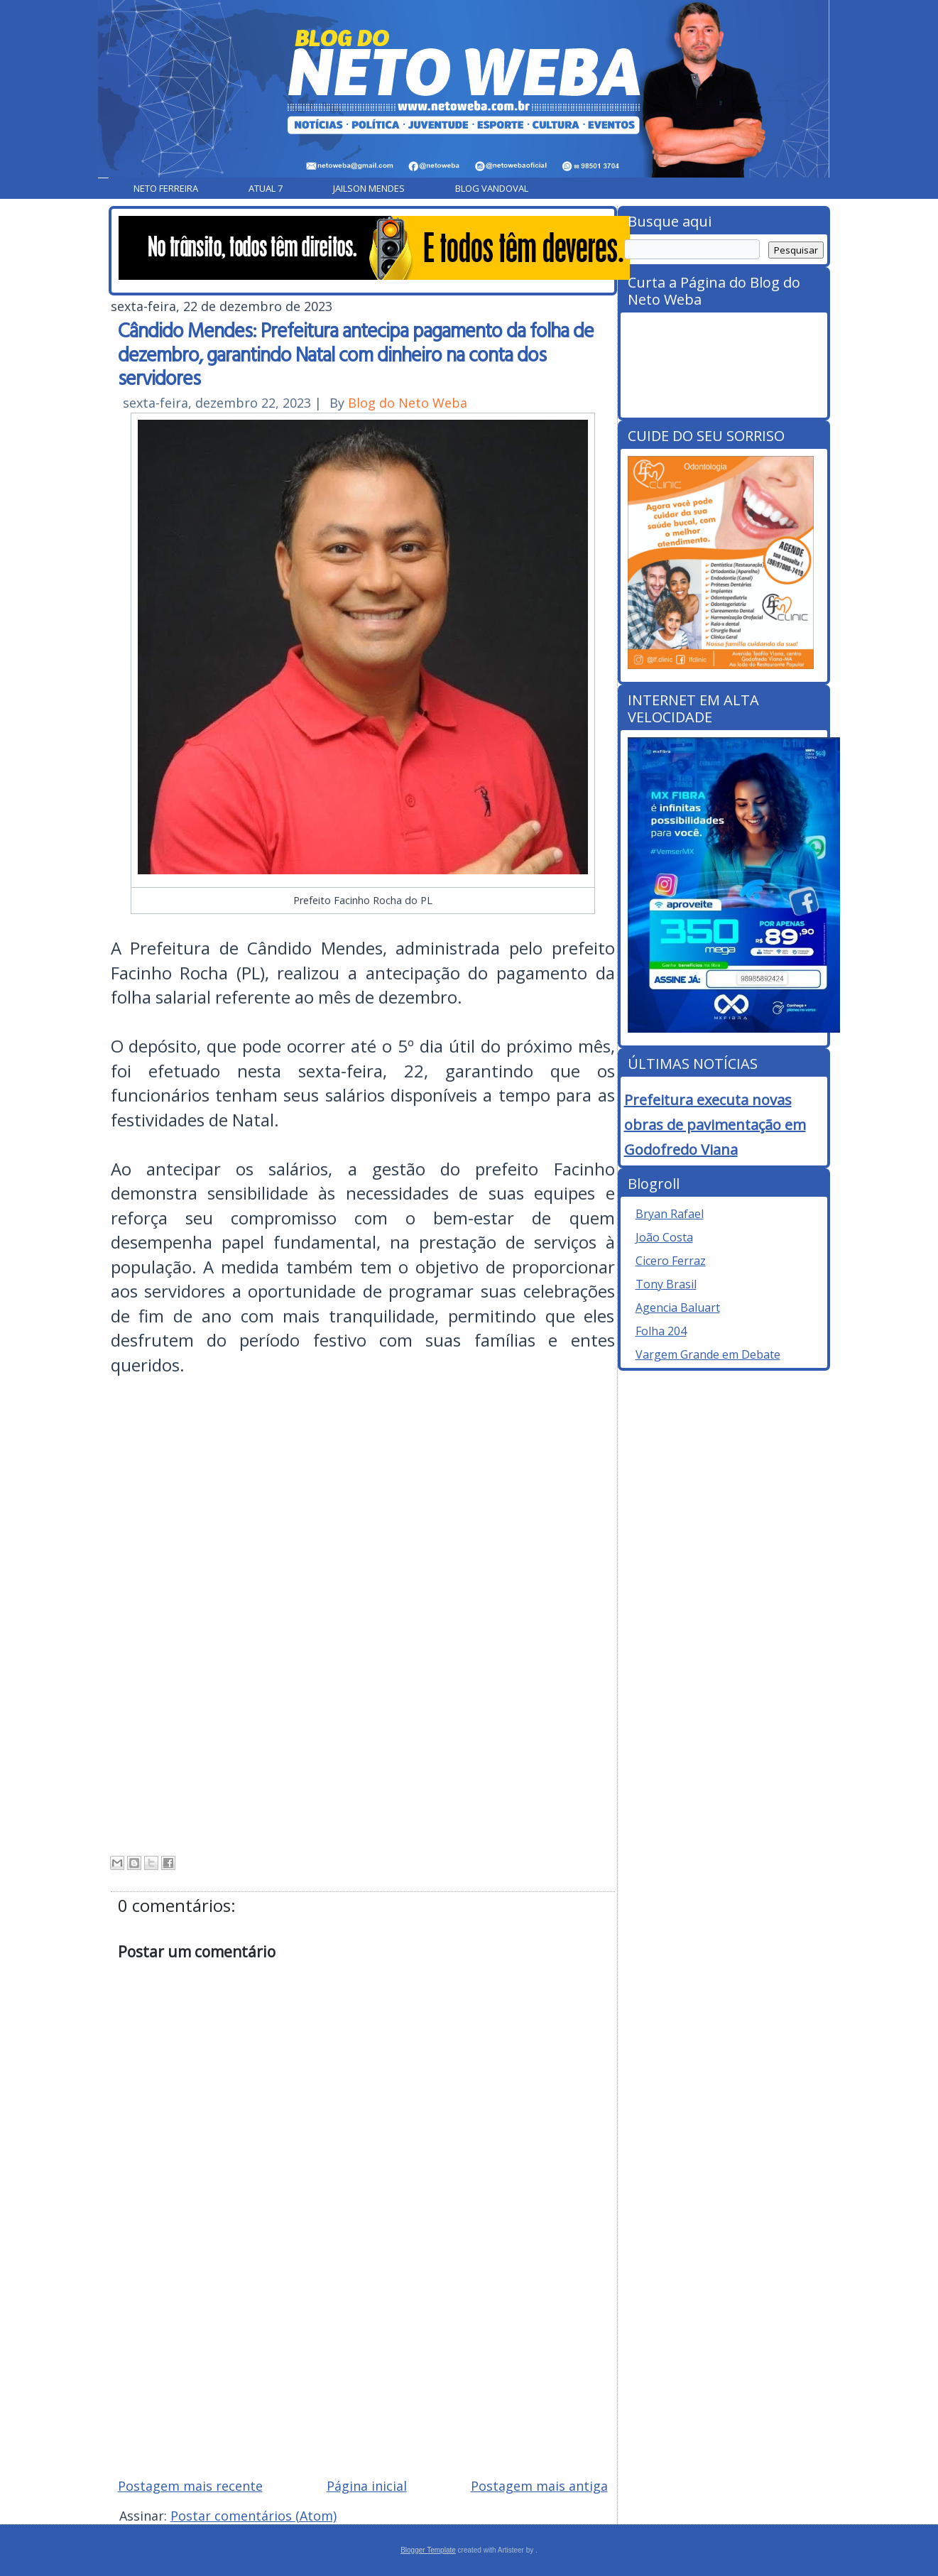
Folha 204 (661, 1331)
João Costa (664, 1237)
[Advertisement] (363, 2365)
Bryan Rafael (670, 1214)
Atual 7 (266, 188)
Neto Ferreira (165, 188)
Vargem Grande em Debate (708, 1354)
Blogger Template (428, 2550)
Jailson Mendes (369, 188)
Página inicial (367, 2485)
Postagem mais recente (190, 2485)
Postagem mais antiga (539, 2485)
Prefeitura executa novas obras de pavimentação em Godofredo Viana (715, 1124)
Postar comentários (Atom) (253, 2515)
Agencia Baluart (678, 1307)
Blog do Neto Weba (407, 402)
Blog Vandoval (491, 188)
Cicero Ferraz (671, 1260)
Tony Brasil (666, 1284)
